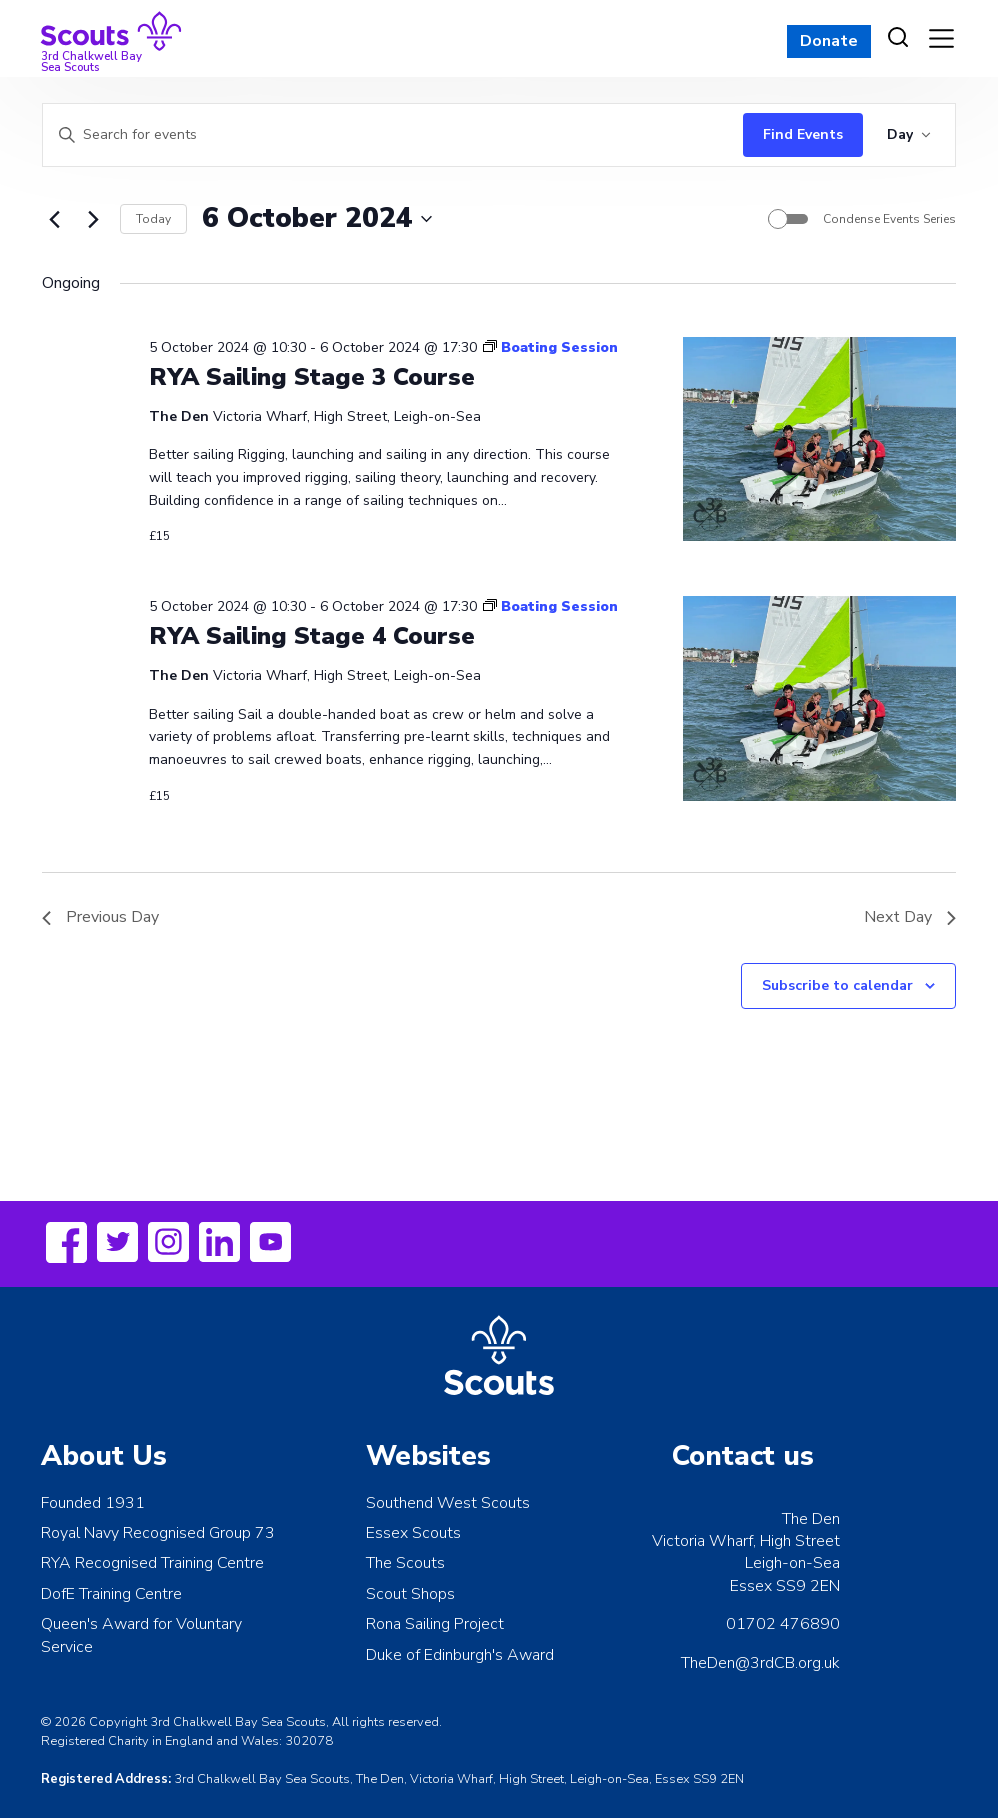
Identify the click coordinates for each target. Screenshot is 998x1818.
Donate (829, 41)
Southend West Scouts (448, 1503)
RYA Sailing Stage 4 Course (312, 636)
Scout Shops (410, 1594)
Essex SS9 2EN (785, 1586)
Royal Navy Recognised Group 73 (158, 1533)
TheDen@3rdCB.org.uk (760, 1663)
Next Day (910, 917)
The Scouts (405, 1563)
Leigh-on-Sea (792, 1563)
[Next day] (93, 219)
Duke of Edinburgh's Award (460, 1655)
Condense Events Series (889, 219)
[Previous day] (54, 219)
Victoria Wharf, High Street (746, 1541)
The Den (811, 1519)
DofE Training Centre (111, 1594)
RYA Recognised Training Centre (152, 1563)
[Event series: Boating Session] (550, 347)
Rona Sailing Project (435, 1624)
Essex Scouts (413, 1533)
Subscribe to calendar (837, 985)
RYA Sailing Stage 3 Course (312, 377)
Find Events (803, 134)
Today (153, 219)
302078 (309, 1741)
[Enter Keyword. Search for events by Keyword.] (388, 135)
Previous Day (100, 917)
